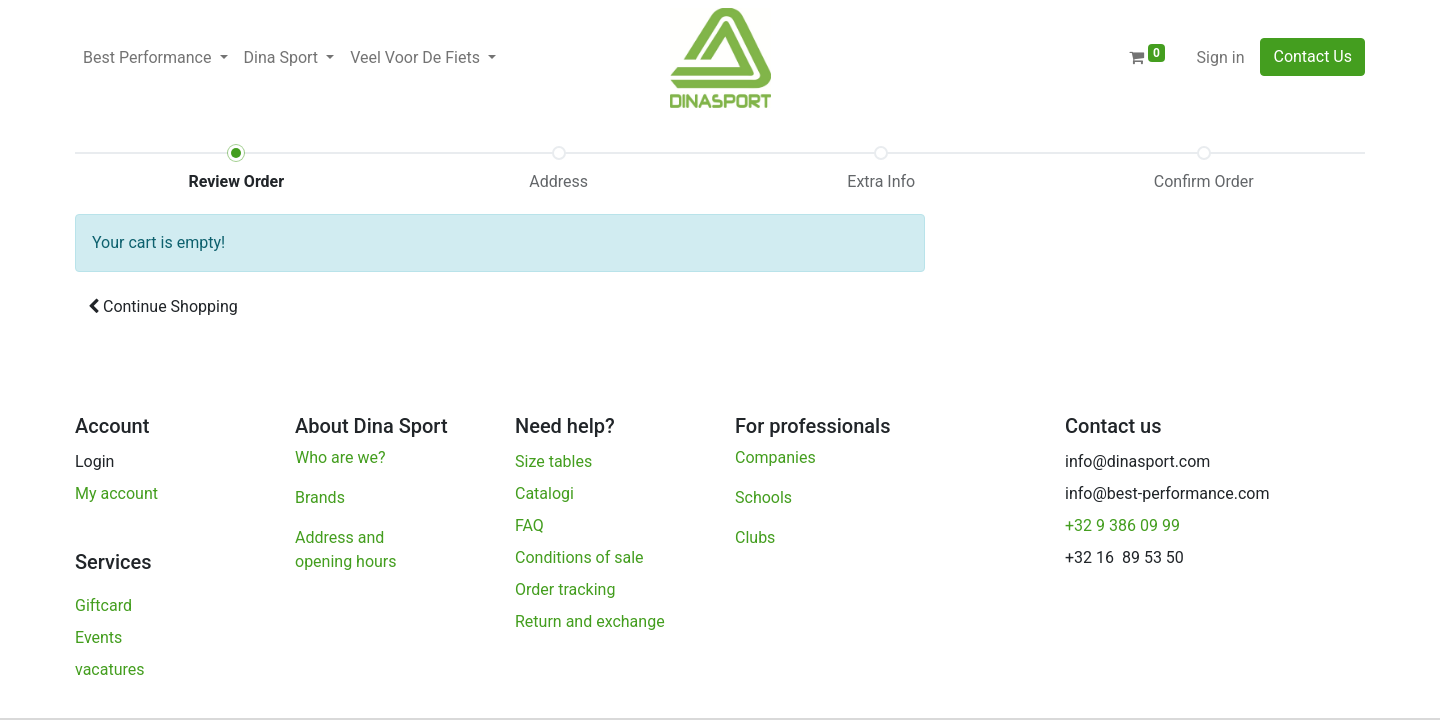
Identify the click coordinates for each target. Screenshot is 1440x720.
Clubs (757, 537)
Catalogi (544, 493)
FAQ (529, 525)
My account (116, 493)
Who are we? (340, 457)
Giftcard (103, 605)
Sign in (1221, 57)
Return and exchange (590, 621)
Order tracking (567, 589)
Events (98, 637)
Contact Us (1312, 56)
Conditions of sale (579, 557)
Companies (775, 457)
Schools (763, 497)
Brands (320, 497)
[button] (163, 307)
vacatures (111, 669)
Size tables (553, 461)
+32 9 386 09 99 (1122, 525)
